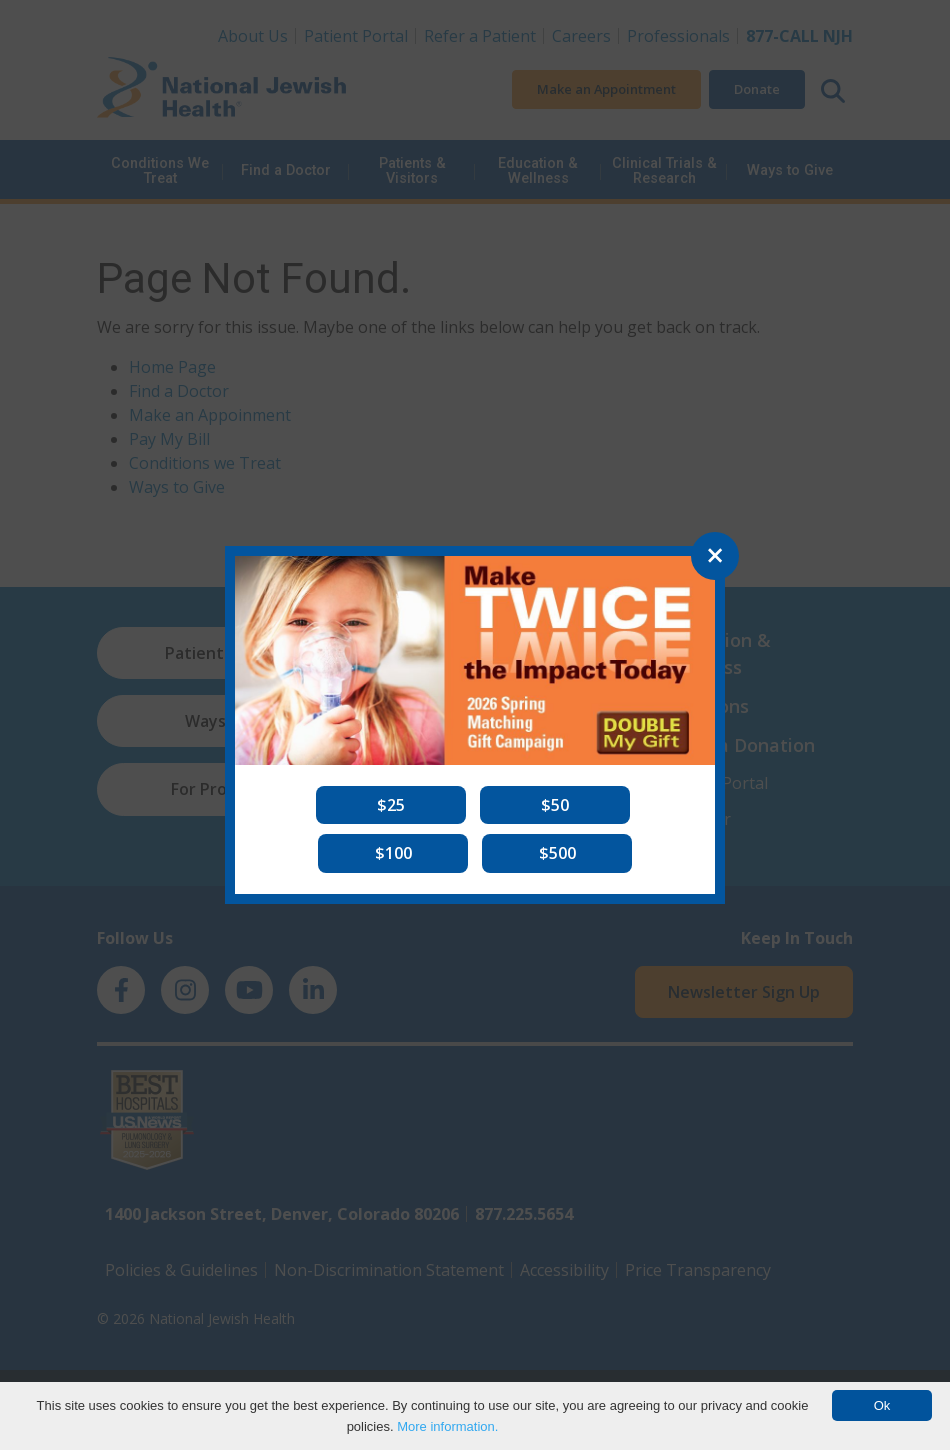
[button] (391, 805)
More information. (447, 1426)
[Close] (715, 556)
